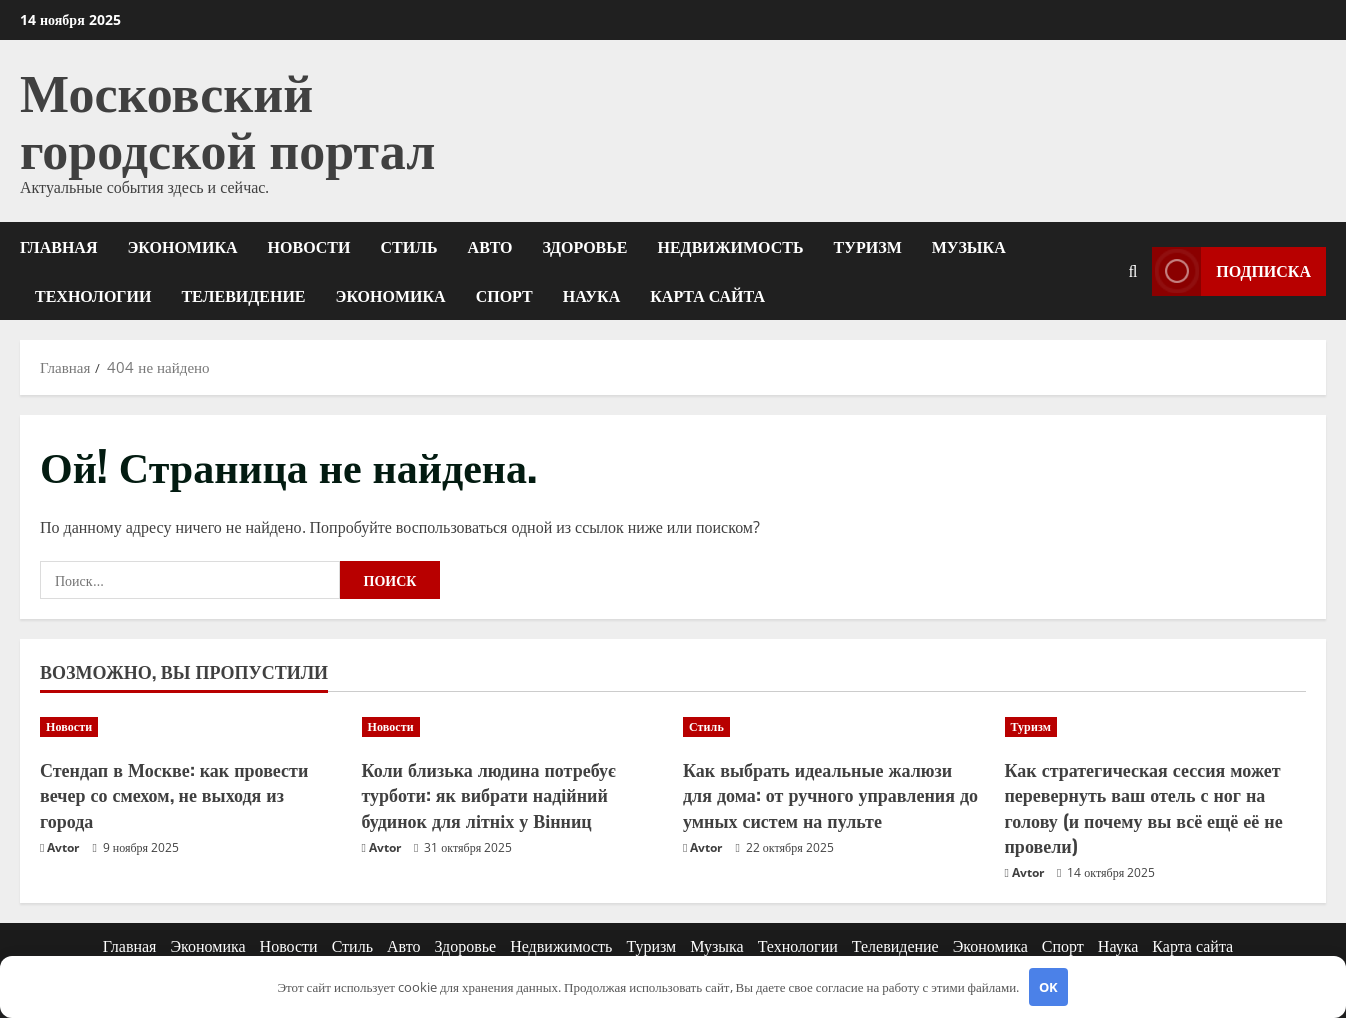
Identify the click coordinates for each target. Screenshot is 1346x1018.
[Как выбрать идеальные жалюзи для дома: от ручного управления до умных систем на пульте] (834, 727)
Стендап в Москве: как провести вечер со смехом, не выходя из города (174, 794)
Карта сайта (707, 295)
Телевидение (243, 295)
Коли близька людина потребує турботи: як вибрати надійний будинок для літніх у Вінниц (489, 794)
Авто (490, 246)
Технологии (93, 295)
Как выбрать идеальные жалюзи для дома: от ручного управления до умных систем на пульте (830, 794)
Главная (58, 246)
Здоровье (585, 246)
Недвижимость (731, 246)
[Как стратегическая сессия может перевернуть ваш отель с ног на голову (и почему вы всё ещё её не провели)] (1156, 727)
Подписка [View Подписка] (1231, 270)
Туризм (868, 246)
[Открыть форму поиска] (1132, 270)
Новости (309, 246)
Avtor (63, 847)
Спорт (504, 295)
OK (1048, 987)
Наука (592, 295)
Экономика (182, 246)
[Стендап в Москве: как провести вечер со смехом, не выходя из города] (191, 727)
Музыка (969, 246)
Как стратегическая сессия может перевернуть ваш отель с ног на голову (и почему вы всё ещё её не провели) (1144, 807)
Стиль (408, 246)
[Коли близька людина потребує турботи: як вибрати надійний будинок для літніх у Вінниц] (513, 727)
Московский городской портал (227, 117)
